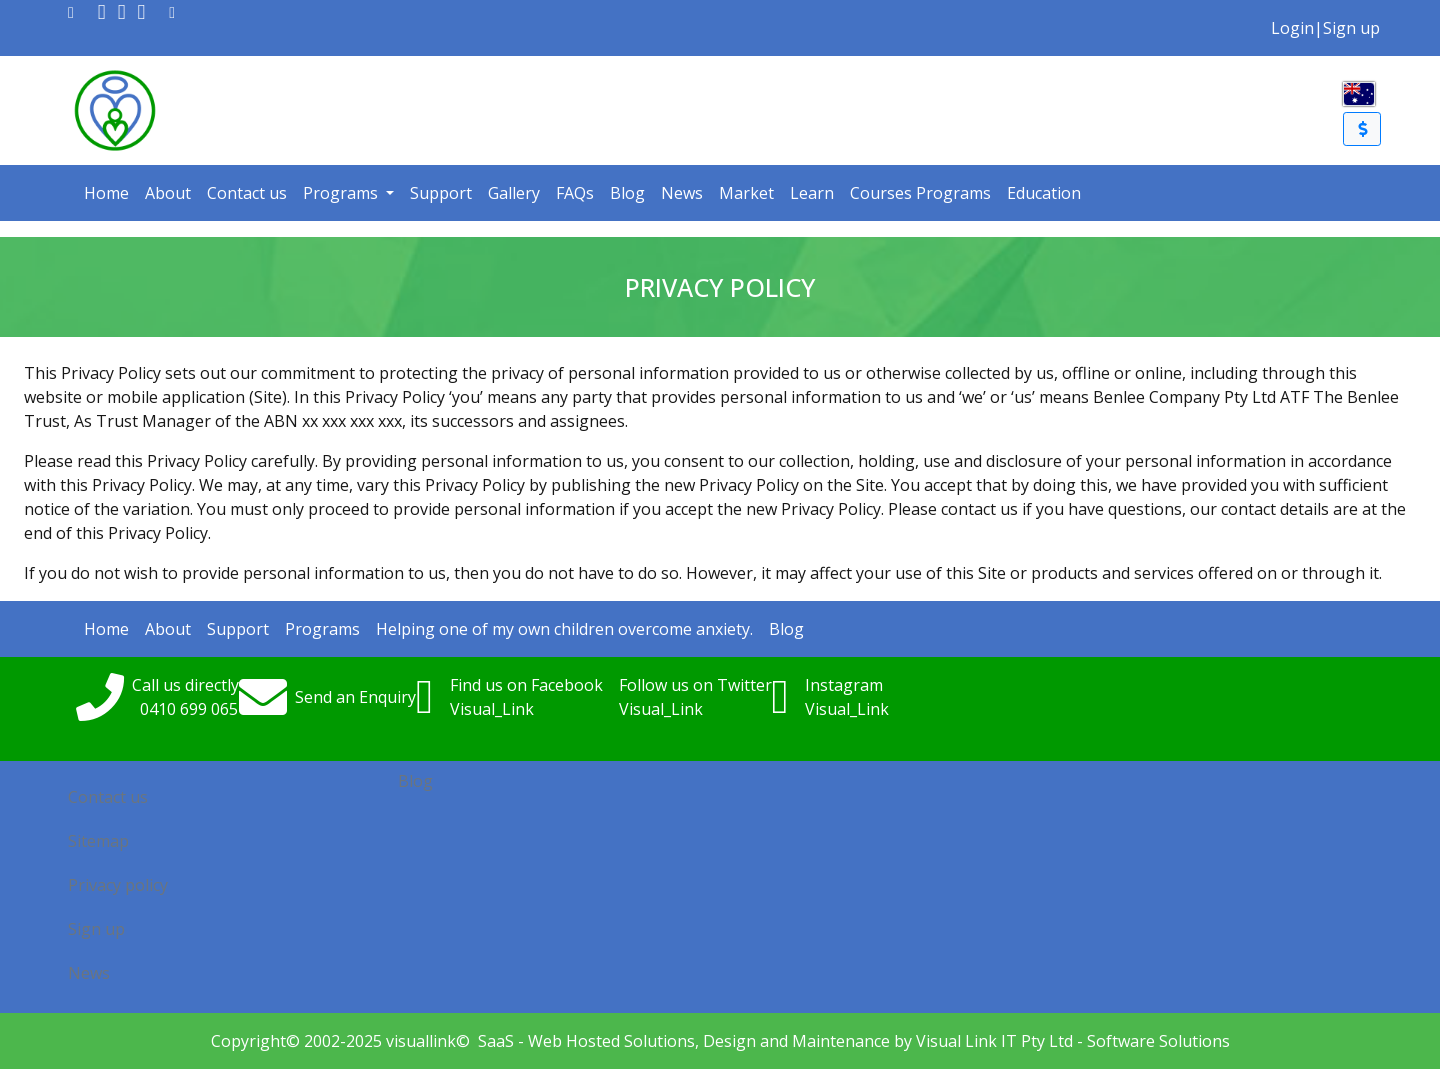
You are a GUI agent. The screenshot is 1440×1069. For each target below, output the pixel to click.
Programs (342, 193)
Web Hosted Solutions (611, 1041)
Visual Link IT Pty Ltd (994, 1041)
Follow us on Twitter (695, 685)
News (682, 193)
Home (106, 193)
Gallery (514, 193)
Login (1292, 28)
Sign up (1351, 28)
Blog (627, 193)
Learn (812, 193)
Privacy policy (118, 885)
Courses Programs (920, 193)
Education (1044, 193)
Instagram (844, 685)
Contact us (247, 193)
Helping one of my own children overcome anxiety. (564, 629)
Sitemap (98, 841)
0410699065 (189, 709)
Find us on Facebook (526, 685)
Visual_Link (492, 709)
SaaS (496, 1041)
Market (746, 193)
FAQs (575, 193)
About (168, 193)
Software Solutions (1158, 1041)
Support (441, 193)
